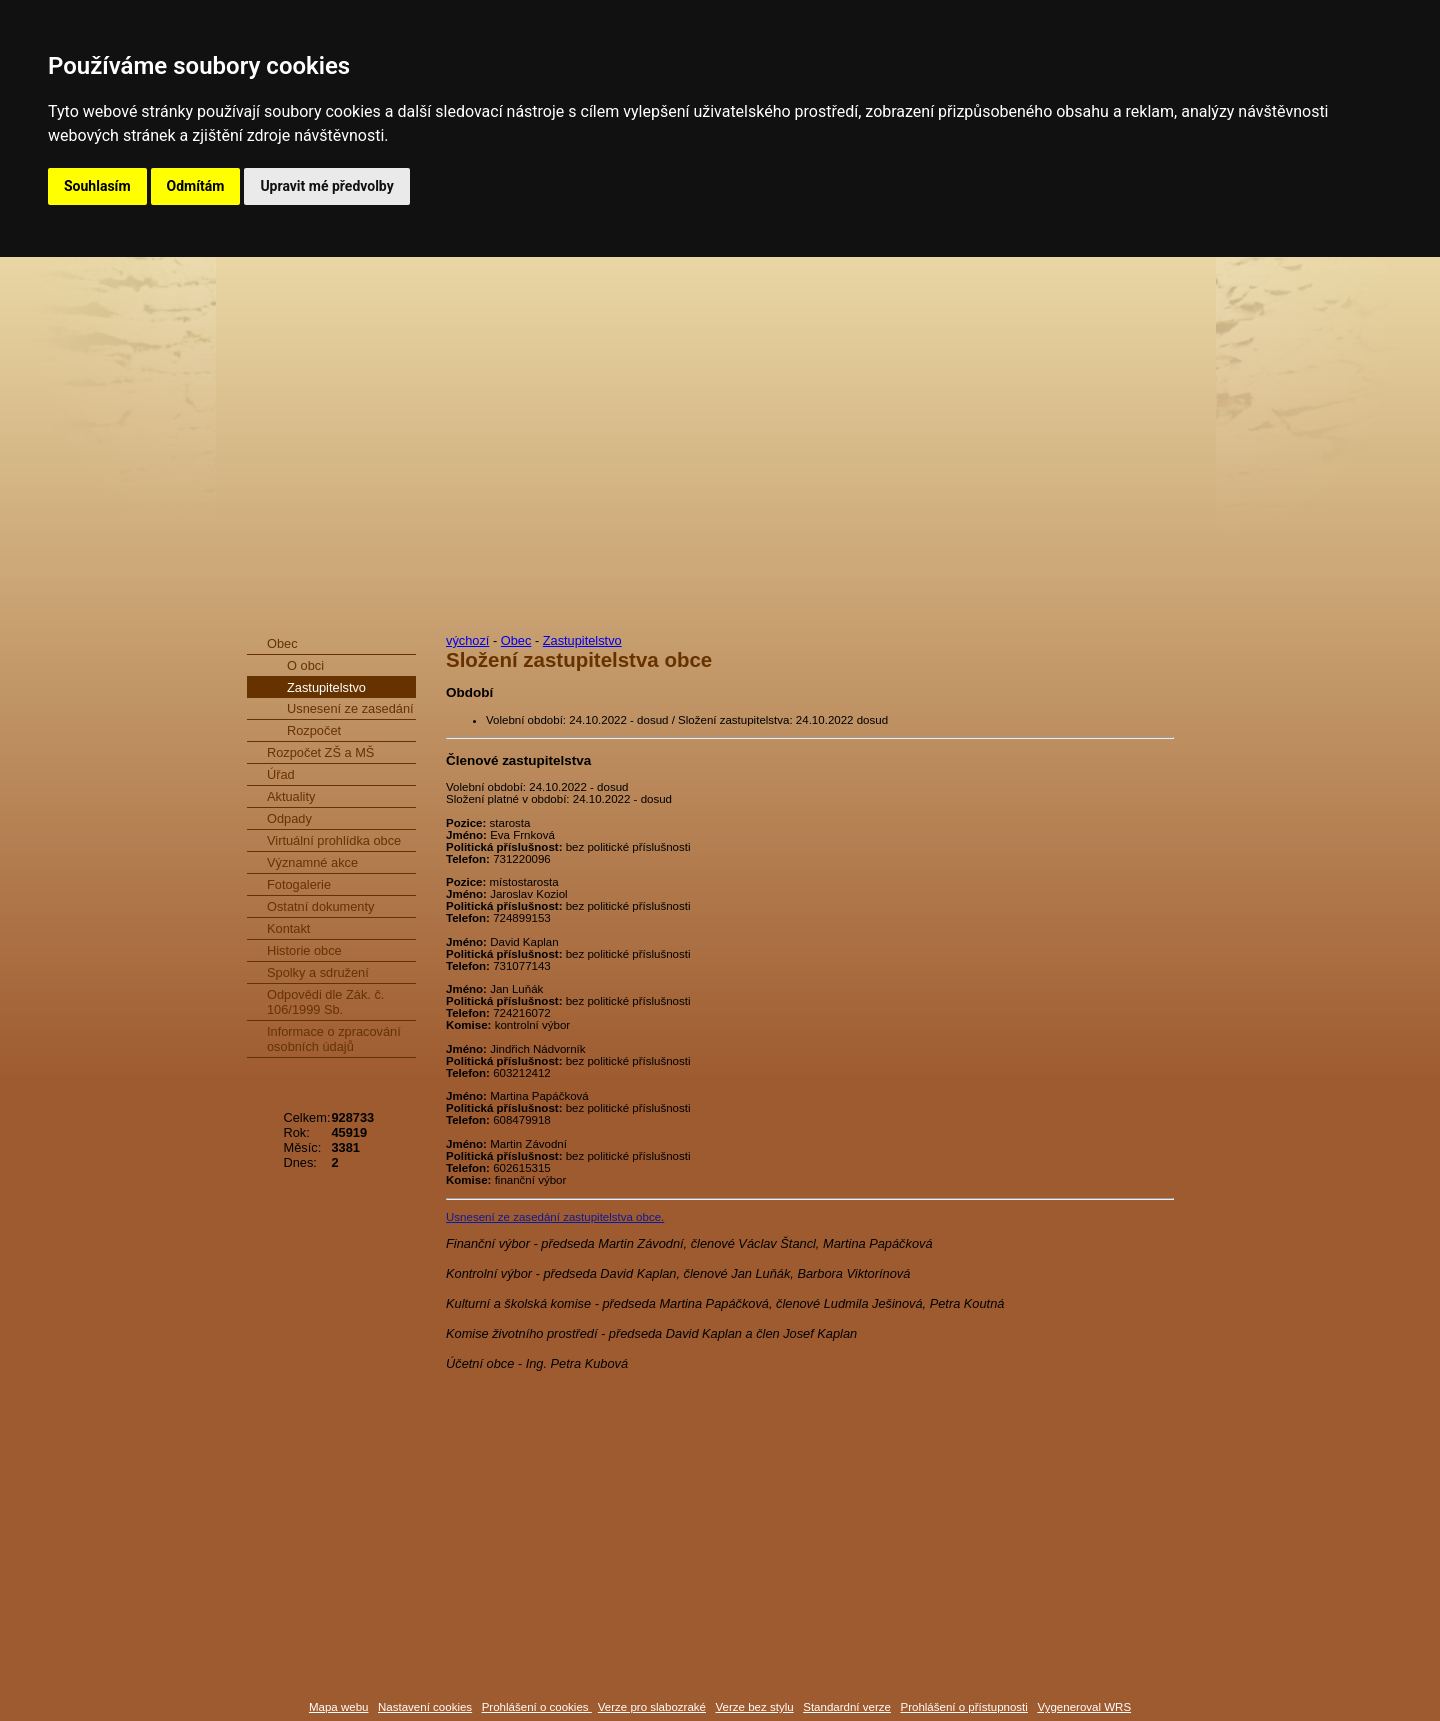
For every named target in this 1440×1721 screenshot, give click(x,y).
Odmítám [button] (196, 186)
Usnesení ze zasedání (350, 708)
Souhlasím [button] (97, 186)
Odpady (289, 818)
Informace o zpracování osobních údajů (334, 1039)
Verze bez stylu (755, 1707)
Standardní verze (847, 1707)
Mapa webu (339, 1707)
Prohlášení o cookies (537, 1707)
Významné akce (312, 862)
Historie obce (304, 950)
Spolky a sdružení (318, 972)
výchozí (467, 640)
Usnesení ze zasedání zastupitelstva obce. (555, 1217)
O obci (305, 665)
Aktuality (291, 796)
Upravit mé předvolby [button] (326, 186)
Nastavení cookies (425, 1707)
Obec (282, 643)
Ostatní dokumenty (320, 906)
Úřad (281, 774)
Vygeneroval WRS (1084, 1707)
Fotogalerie (299, 884)
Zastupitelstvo (326, 687)
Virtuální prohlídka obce (334, 840)
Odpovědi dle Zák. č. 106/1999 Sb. (325, 1002)
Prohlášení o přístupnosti (963, 1707)
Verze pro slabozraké (652, 1707)
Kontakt (288, 928)
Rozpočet (314, 730)
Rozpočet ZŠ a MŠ (320, 752)
